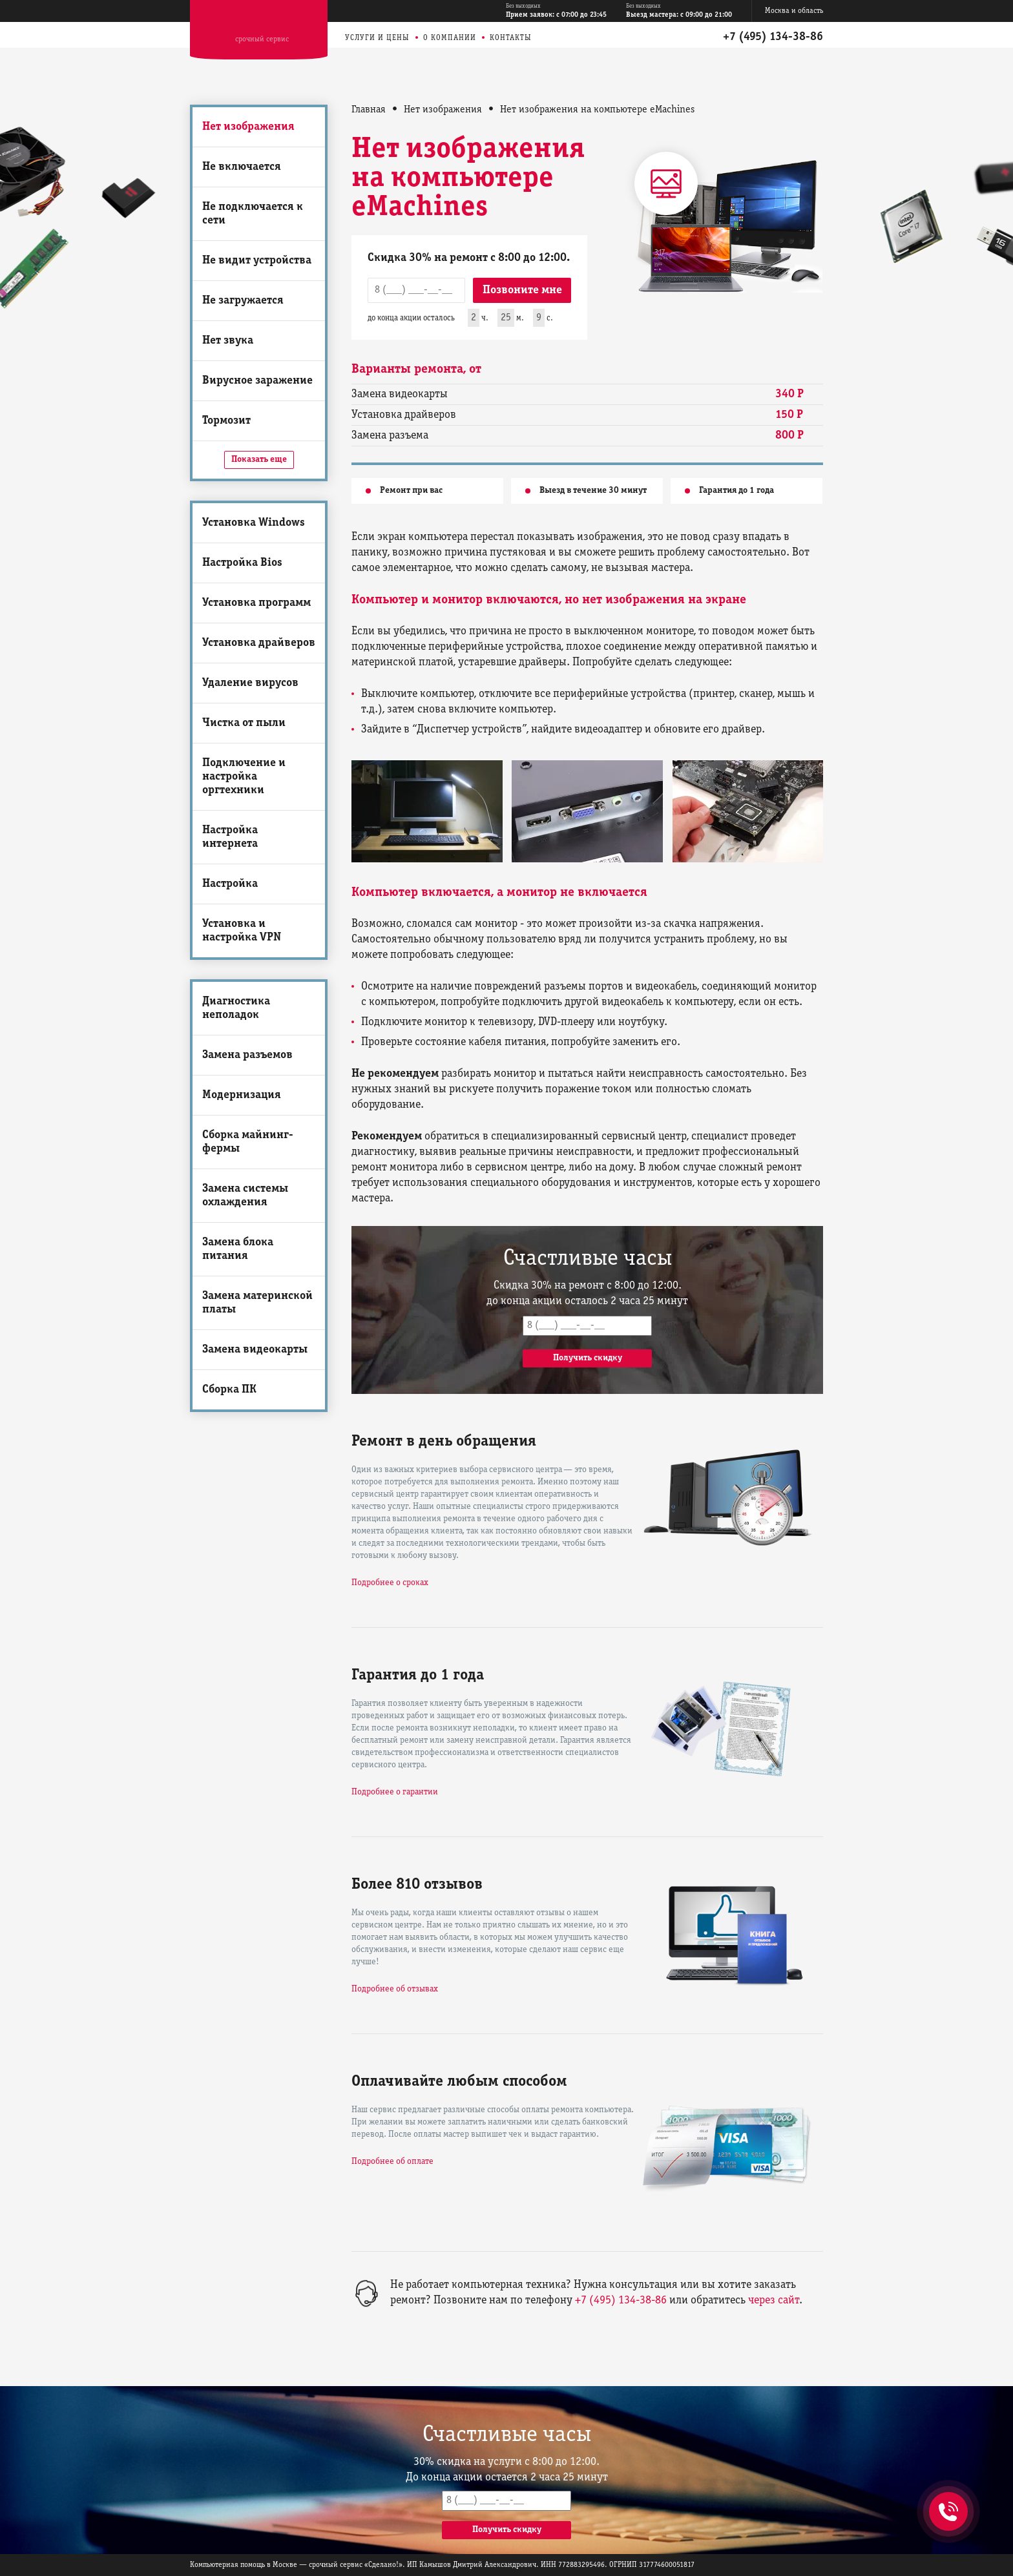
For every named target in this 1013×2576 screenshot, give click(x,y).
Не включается (241, 166)
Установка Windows (253, 522)
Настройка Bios (242, 562)
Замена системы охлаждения (245, 1195)
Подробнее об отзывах (394, 1989)
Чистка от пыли (244, 723)
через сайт (773, 2300)
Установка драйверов (258, 643)
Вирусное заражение (257, 380)
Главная (368, 109)
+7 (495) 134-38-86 (773, 37)
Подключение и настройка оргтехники (244, 777)
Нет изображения (248, 126)
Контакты (511, 37)
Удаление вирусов (250, 683)
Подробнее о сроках (389, 1583)
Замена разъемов (247, 1055)
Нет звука (227, 340)
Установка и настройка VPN (241, 931)
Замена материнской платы (257, 1303)
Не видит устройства (256, 260)
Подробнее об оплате (392, 2161)
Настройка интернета (230, 837)
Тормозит (226, 420)
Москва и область (794, 10)
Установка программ (256, 602)
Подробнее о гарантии (394, 1792)
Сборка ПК (229, 1389)
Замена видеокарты (255, 1349)
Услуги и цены (377, 37)
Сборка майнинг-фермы (247, 1142)
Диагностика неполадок (236, 1008)
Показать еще (259, 459)
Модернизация (241, 1095)
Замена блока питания (237, 1249)
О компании (449, 37)
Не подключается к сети (252, 214)
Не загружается (243, 300)
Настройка (230, 883)
